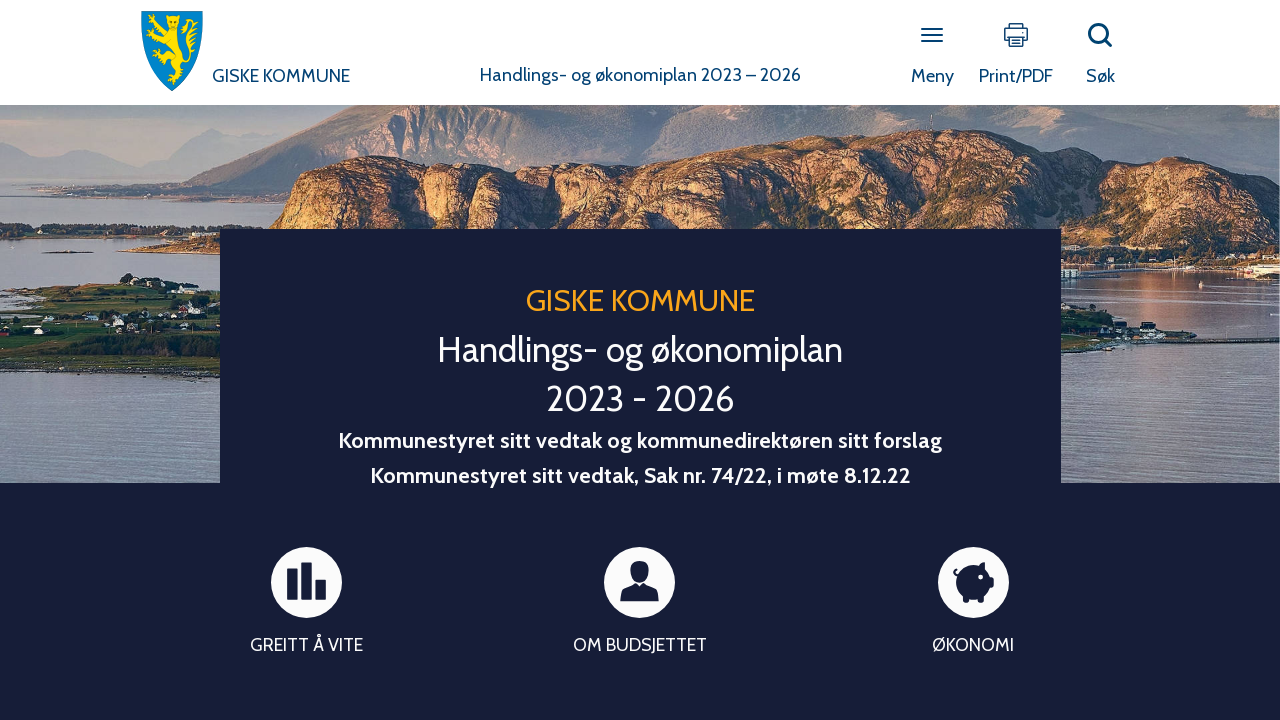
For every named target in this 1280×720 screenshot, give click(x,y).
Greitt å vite (306, 645)
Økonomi (973, 645)
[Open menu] (932, 36)
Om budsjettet (640, 645)
